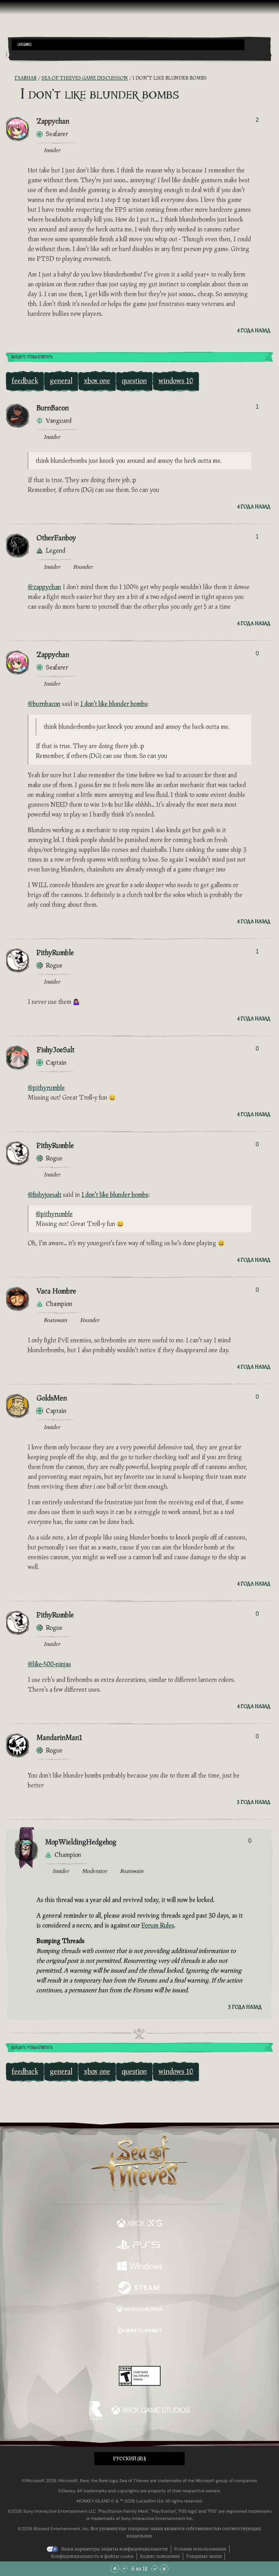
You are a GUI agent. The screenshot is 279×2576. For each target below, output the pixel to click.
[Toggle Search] (21, 54)
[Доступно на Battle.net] (139, 2331)
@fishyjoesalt (44, 1194)
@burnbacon (44, 703)
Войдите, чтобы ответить (32, 357)
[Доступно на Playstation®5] (139, 2245)
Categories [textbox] (24, 45)
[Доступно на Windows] (139, 2267)
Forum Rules (157, 1925)
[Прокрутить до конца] (164, 2568)
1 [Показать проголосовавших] (257, 407)
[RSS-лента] (10, 78)
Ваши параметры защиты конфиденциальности (114, 2549)
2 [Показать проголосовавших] (257, 120)
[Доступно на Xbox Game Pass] (139, 2310)
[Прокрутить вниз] (154, 2568)
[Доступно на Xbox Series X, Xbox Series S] (139, 2224)
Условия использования (200, 2549)
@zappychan (44, 587)
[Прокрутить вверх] (124, 2568)
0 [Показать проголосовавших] (257, 653)
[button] (128, 44)
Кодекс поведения (160, 2556)
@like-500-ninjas (49, 1664)
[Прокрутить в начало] (114, 2568)
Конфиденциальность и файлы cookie (92, 2556)
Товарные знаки (204, 2556)
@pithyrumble (46, 1087)
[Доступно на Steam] (139, 2288)
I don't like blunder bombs (113, 703)
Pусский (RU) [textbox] (129, 2458)
